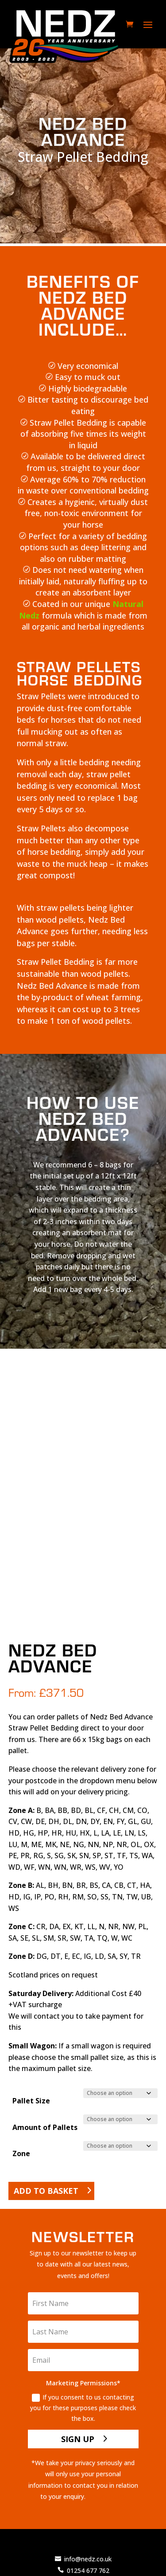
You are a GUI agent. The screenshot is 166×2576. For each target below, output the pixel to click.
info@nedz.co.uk (88, 2559)
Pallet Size (31, 2101)
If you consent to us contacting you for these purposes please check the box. (83, 2408)
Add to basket (46, 2190)
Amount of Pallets (44, 2127)
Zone (21, 2153)
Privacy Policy (106, 2496)
